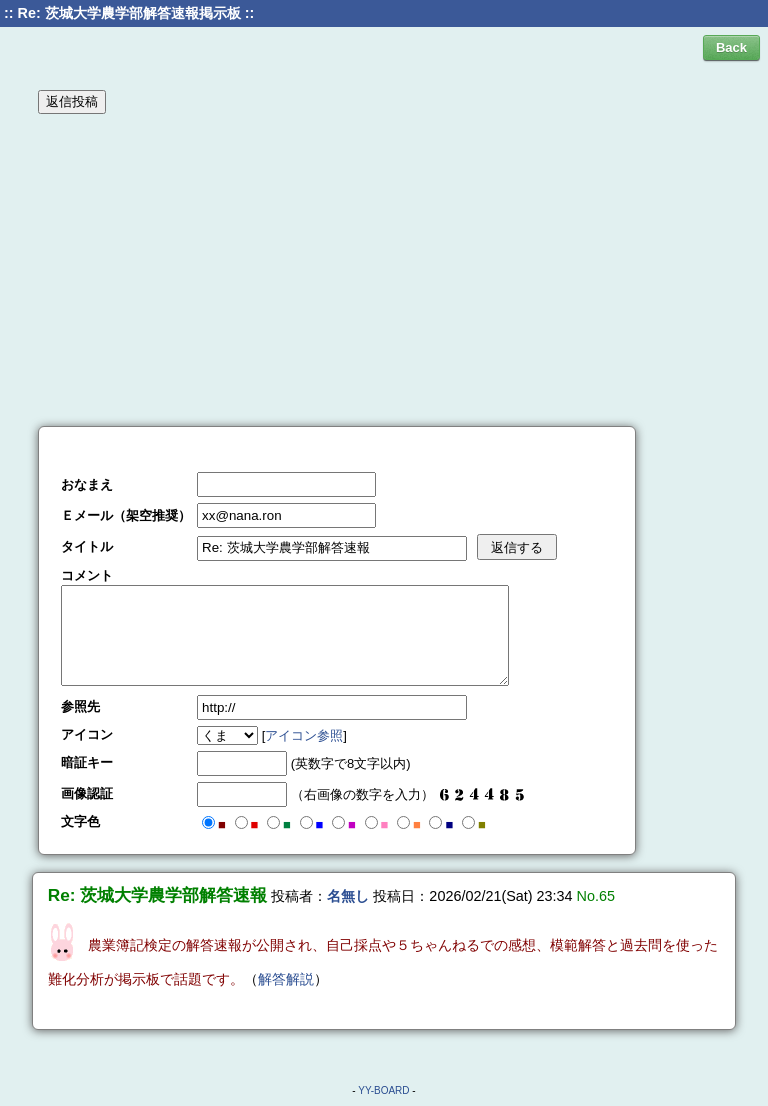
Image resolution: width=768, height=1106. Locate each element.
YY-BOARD (383, 1090)
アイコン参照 (304, 735)
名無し (348, 896)
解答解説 (286, 979)
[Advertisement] (384, 269)
